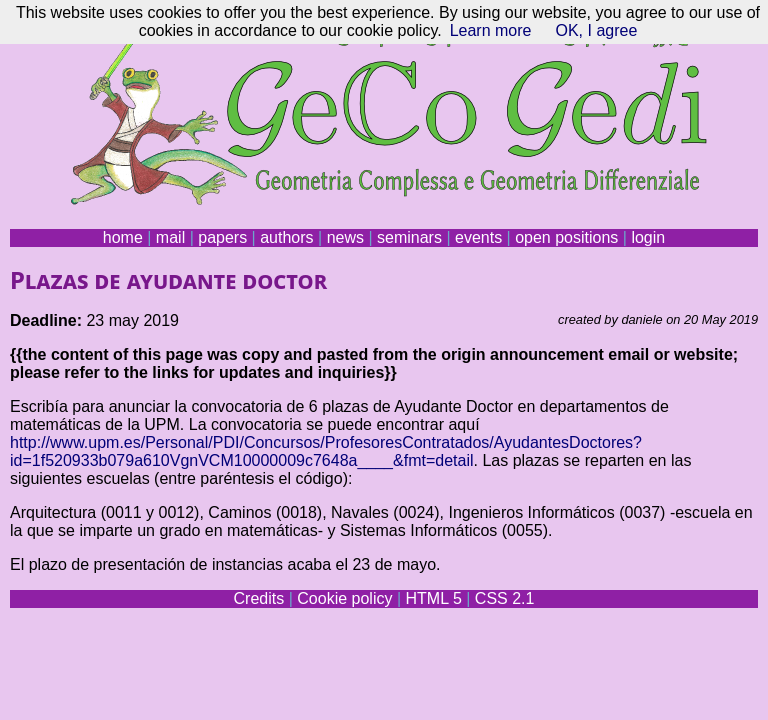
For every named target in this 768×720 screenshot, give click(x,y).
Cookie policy (344, 598)
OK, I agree (596, 30)
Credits (259, 598)
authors (286, 237)
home (123, 237)
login (648, 237)
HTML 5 (433, 598)
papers (222, 237)
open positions (566, 237)
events (478, 237)
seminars (409, 237)
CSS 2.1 (505, 598)
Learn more (491, 30)
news (345, 237)
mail (170, 237)
